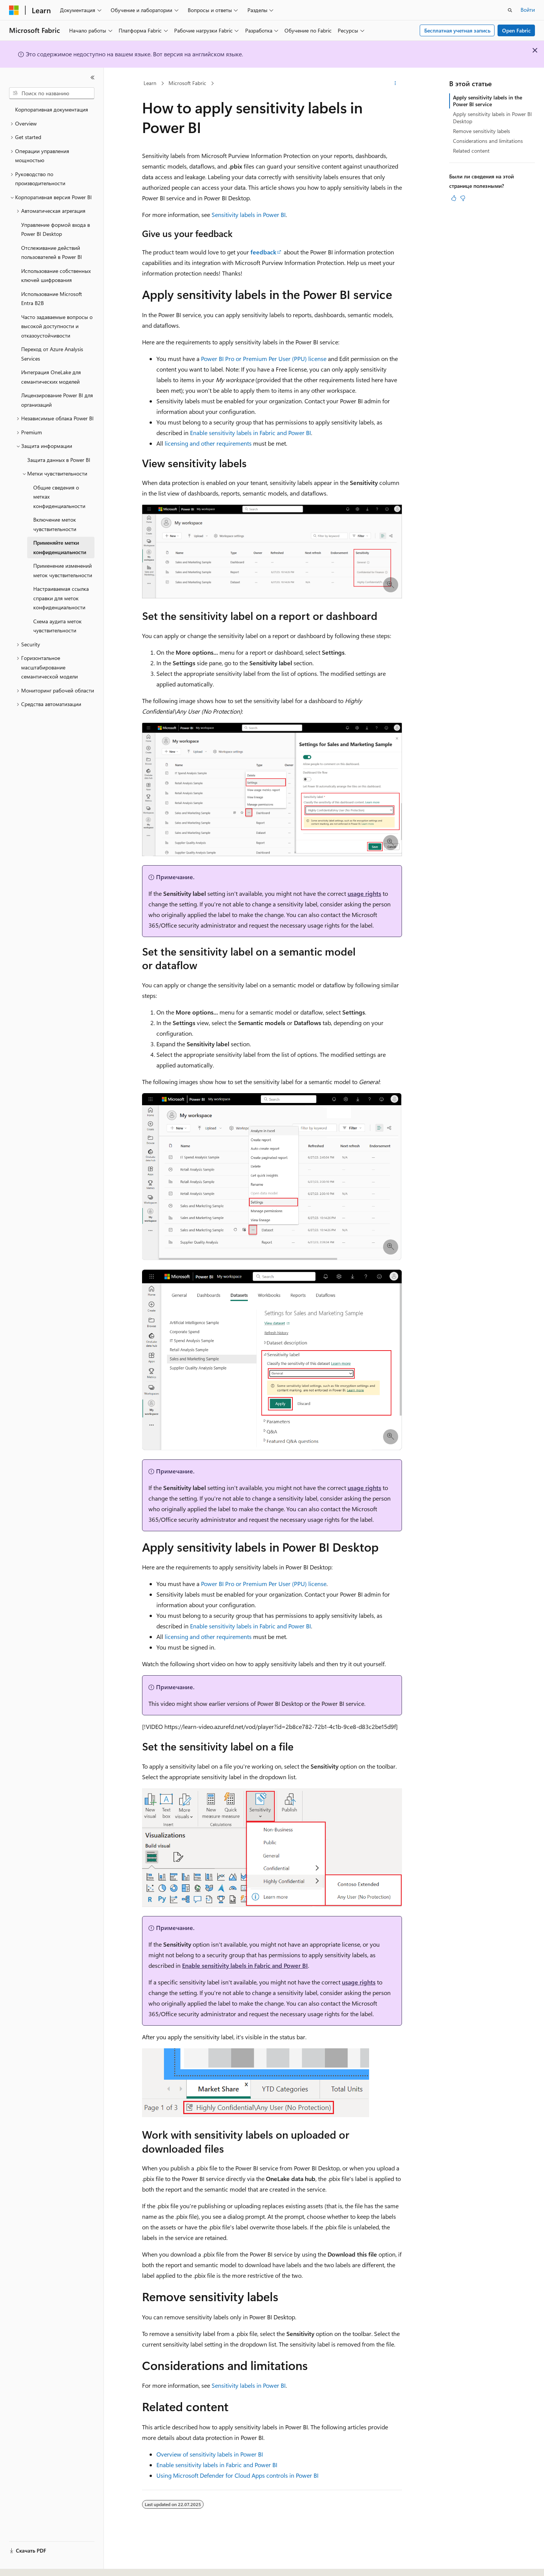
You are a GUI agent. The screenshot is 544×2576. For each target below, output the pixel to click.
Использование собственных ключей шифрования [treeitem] (56, 275)
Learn (150, 83)
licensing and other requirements (208, 443)
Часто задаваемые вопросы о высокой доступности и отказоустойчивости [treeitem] (57, 326)
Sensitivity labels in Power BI (249, 214)
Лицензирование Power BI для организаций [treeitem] (57, 400)
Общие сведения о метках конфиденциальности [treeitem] (59, 497)
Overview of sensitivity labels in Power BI (209, 2454)
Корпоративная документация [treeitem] (51, 109)
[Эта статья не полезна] (462, 198)
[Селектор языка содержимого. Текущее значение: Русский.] (26, 2563)
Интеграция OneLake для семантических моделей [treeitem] (51, 377)
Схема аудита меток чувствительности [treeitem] (57, 626)
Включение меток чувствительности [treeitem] (54, 524)
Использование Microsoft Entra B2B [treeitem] (51, 298)
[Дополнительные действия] (395, 83)
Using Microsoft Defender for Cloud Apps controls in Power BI (237, 2475)
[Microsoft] (14, 10)
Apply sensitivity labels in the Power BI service (487, 101)
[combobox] (51, 93)
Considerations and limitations (488, 140)
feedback (263, 252)
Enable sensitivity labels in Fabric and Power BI (250, 433)
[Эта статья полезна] (453, 198)
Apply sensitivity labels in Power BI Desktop (492, 117)
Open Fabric (516, 30)
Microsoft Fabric (187, 83)
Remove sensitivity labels (481, 131)
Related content (471, 150)
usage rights (364, 893)
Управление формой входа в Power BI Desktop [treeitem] (55, 229)
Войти (528, 9)
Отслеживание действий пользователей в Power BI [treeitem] (51, 252)
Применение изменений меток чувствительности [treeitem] (62, 570)
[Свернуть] (92, 77)
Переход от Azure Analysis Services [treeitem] (52, 353)
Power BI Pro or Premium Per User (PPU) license (263, 358)
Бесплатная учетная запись (457, 30)
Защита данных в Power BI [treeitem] (58, 459)
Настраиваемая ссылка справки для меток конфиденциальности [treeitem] (61, 598)
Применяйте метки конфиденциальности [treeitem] (59, 547)
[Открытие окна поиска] (510, 10)
